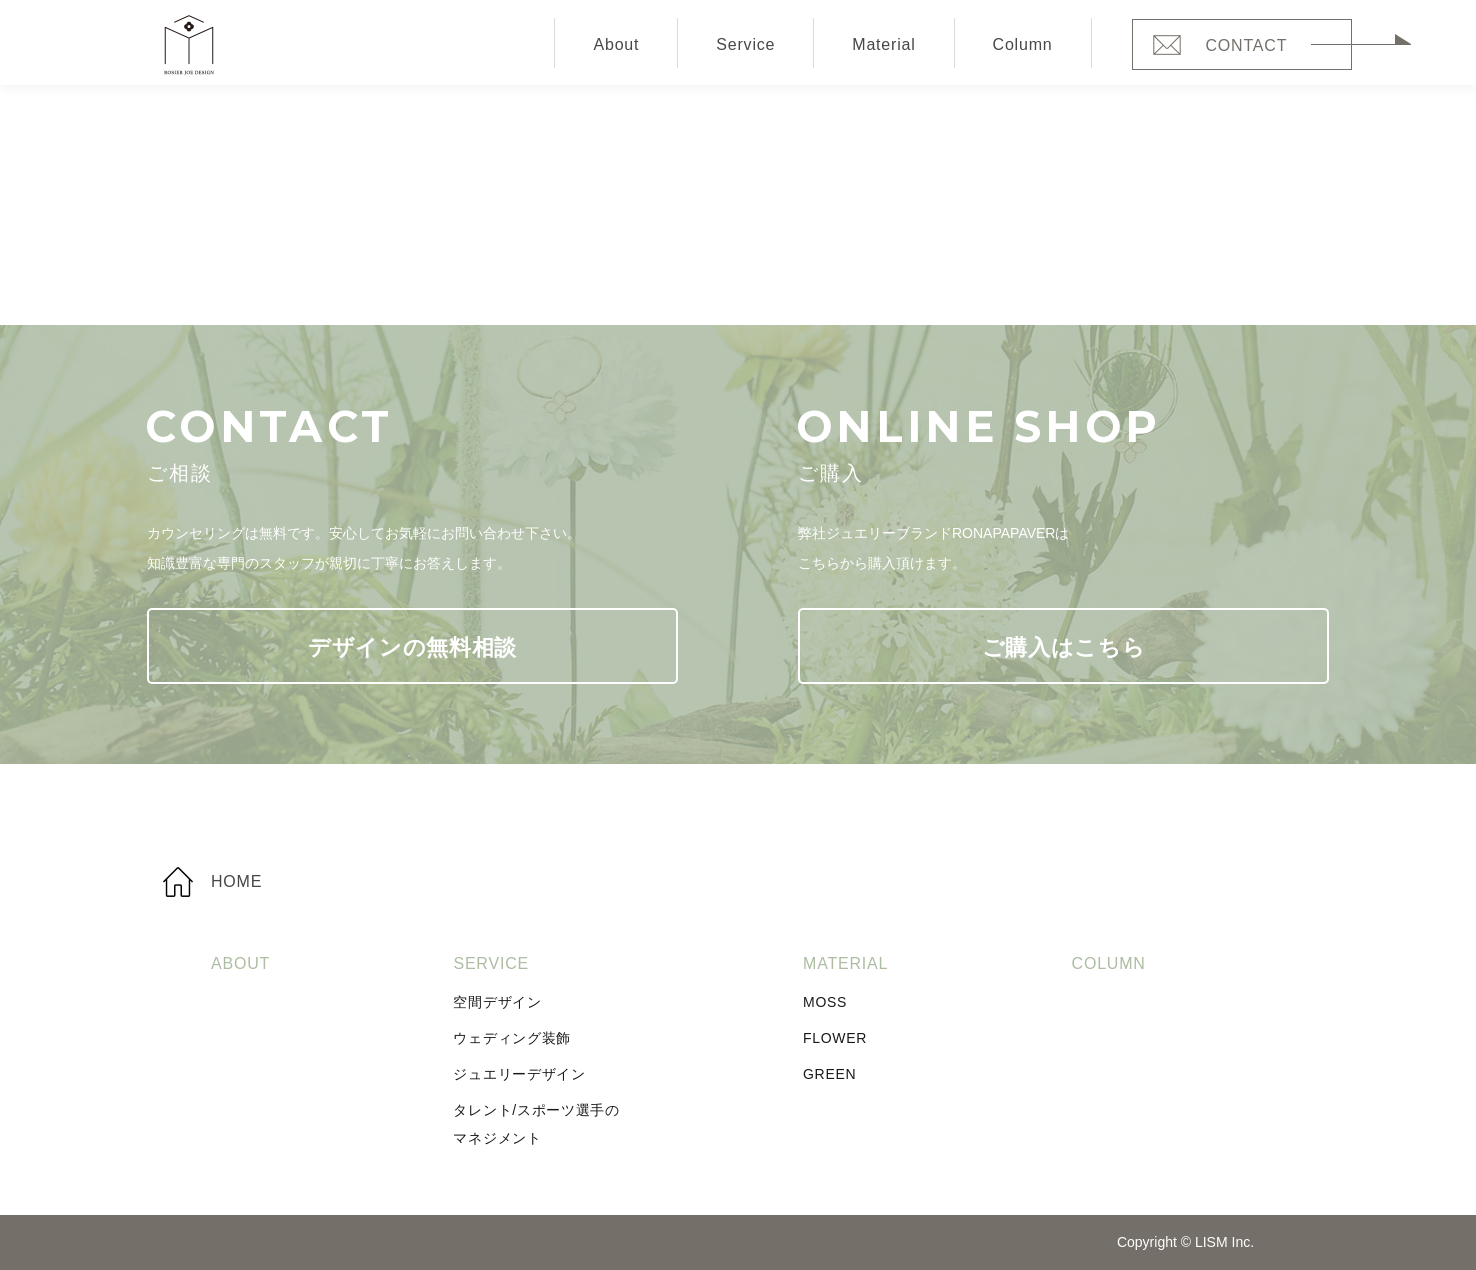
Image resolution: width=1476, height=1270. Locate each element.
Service (745, 44)
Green (829, 1074)
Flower (835, 1038)
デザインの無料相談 (412, 647)
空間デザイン (497, 1002)
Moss (825, 1002)
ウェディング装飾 (512, 1038)
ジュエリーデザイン (519, 1074)
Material (883, 44)
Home (236, 881)
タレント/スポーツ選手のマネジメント (536, 1124)
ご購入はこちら (1064, 647)
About (616, 44)
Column (1023, 44)
